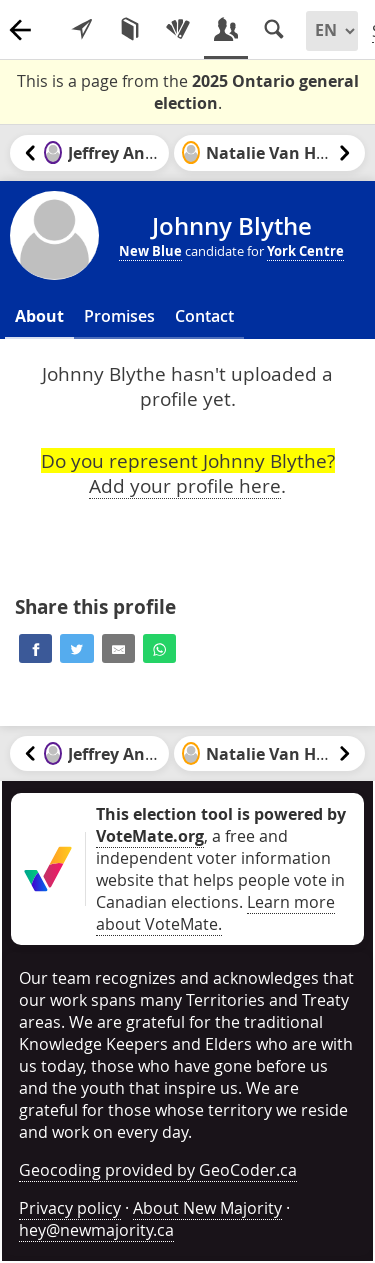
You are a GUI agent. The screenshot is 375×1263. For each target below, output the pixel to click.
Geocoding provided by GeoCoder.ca (158, 1170)
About (39, 316)
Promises (119, 316)
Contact (204, 316)
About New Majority (207, 1208)
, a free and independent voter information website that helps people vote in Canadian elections (221, 858)
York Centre (305, 251)
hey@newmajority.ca (96, 1230)
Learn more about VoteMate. (215, 913)
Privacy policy (70, 1208)
